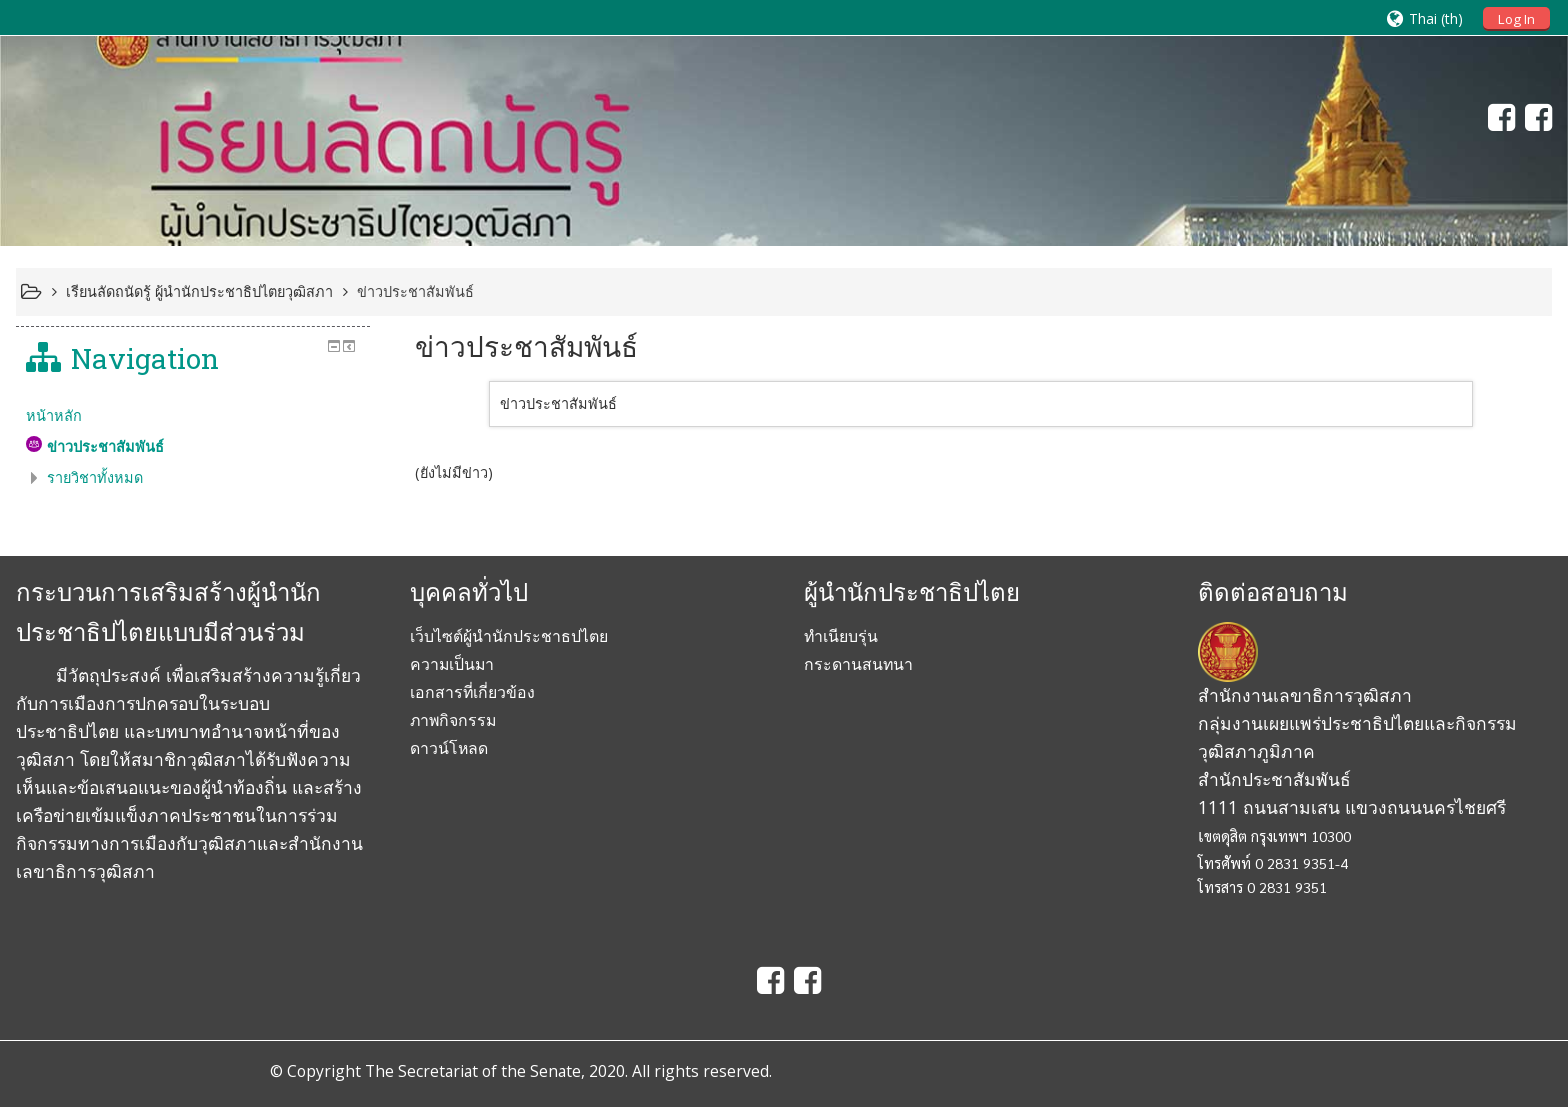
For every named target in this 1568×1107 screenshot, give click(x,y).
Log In (1516, 19)
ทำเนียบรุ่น (841, 636)
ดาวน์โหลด (449, 748)
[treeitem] (193, 416)
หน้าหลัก (54, 415)
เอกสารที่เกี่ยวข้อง (472, 692)
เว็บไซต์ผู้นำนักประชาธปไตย (509, 636)
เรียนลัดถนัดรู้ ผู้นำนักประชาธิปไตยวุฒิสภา (199, 291)
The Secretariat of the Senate (473, 1071)
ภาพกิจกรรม (453, 720)
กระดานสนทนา (858, 664)
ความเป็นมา (452, 664)
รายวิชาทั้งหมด (95, 477)
